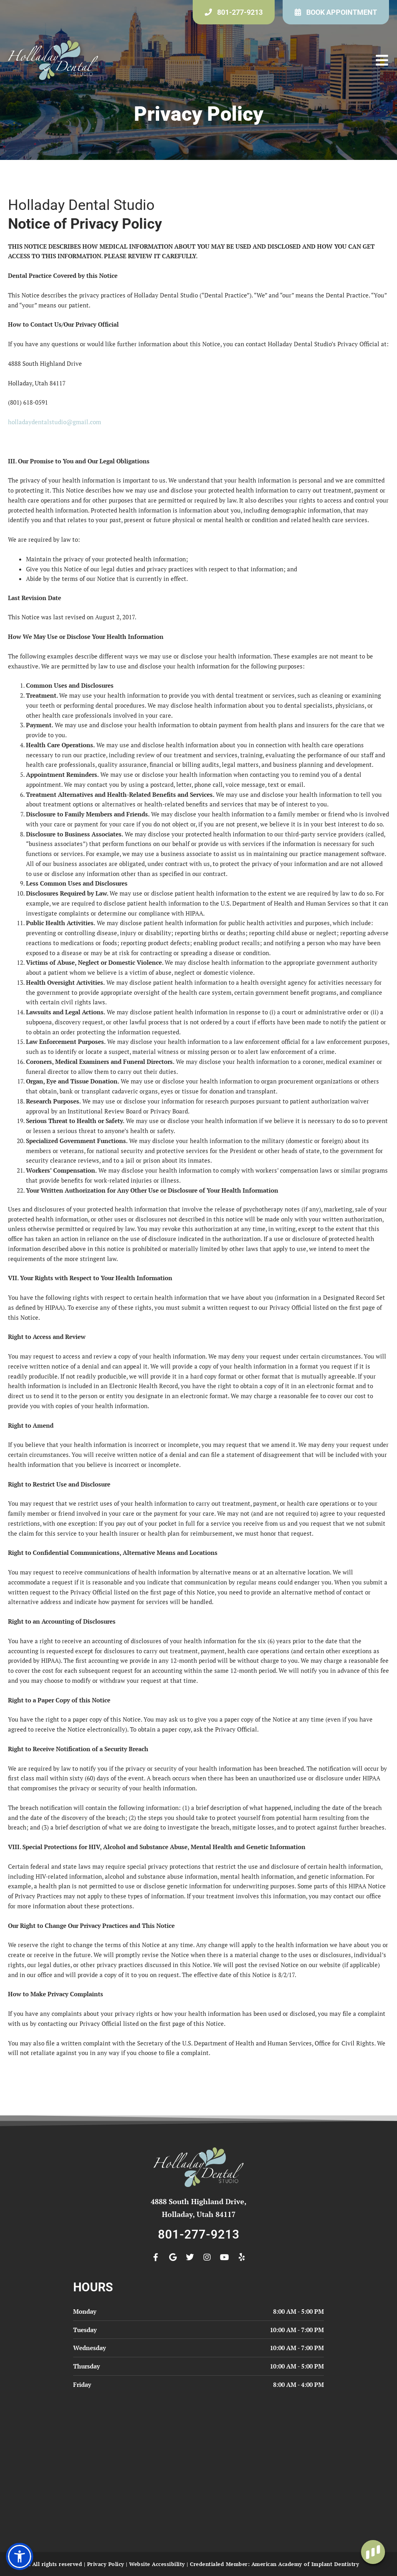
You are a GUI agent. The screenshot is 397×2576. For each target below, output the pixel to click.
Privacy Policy (105, 2564)
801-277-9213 (240, 12)
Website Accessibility (157, 2564)
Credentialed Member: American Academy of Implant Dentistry (274, 2564)
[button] (382, 60)
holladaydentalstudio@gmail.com (54, 422)
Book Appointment (341, 12)
